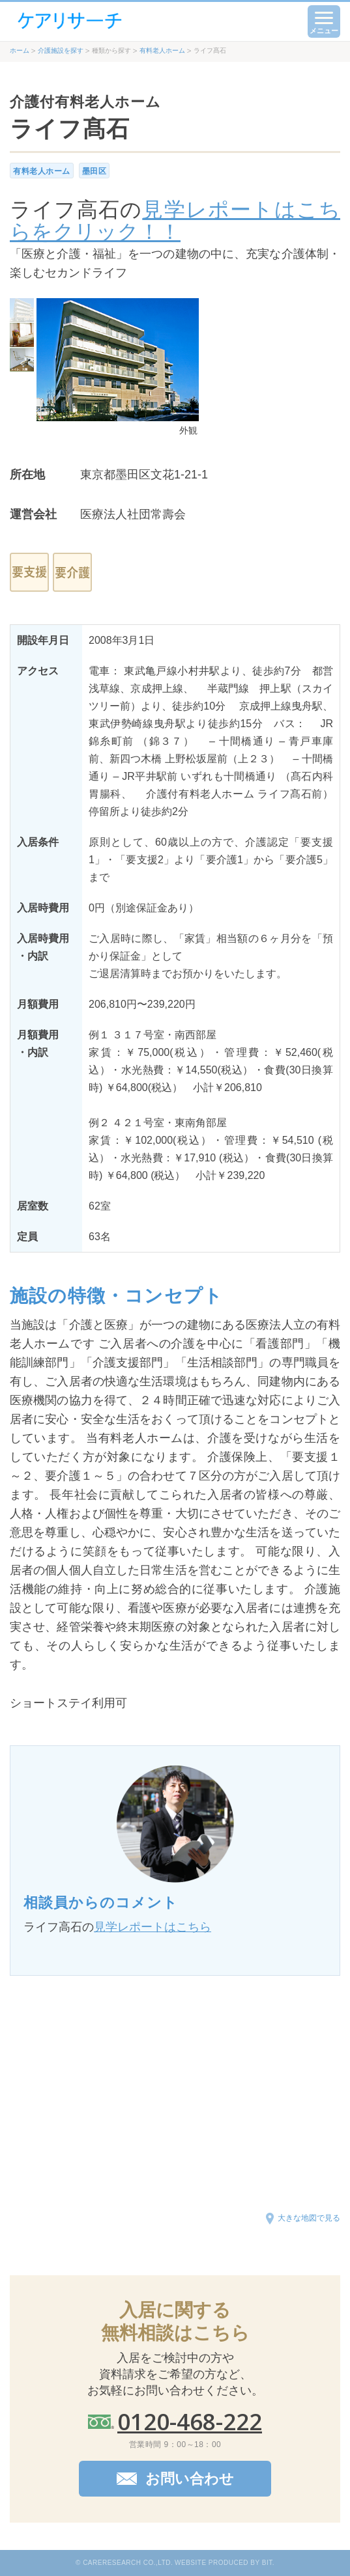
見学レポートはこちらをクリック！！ (175, 220)
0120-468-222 (189, 2421)
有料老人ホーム (162, 50)
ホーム (19, 50)
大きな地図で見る (309, 2218)
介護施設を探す (60, 50)
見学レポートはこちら (152, 1926)
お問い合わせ (189, 2479)
